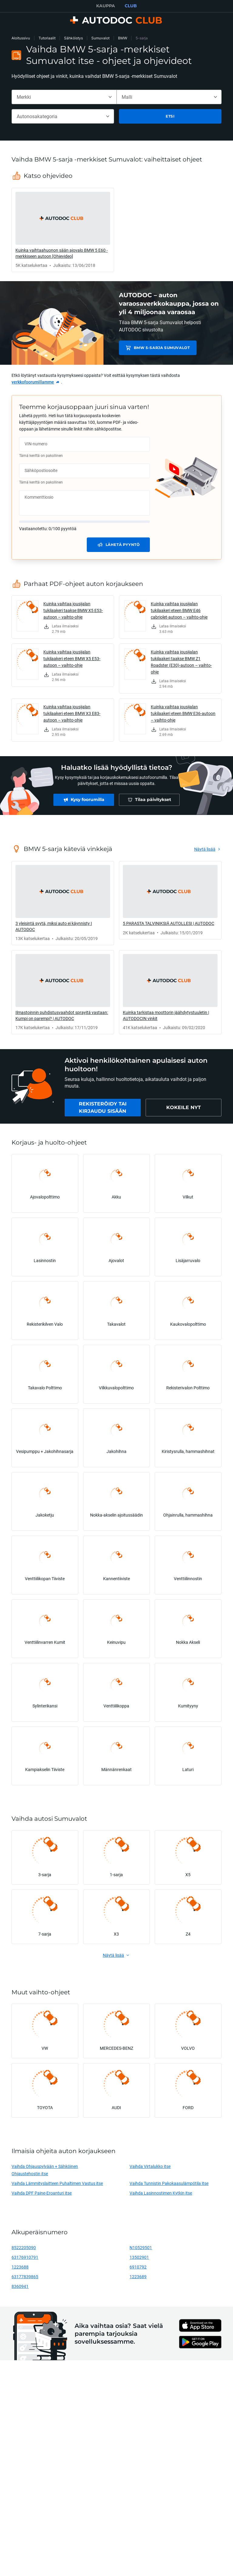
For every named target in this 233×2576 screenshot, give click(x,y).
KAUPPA (105, 5)
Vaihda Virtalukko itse (150, 2166)
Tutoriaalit (47, 38)
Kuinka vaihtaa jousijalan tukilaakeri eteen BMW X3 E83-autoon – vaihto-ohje (71, 713)
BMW (122, 38)
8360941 (20, 2286)
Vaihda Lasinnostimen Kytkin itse (161, 2193)
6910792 (138, 2267)
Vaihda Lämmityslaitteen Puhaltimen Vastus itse (57, 2183)
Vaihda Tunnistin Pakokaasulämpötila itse (169, 2183)
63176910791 (25, 2257)
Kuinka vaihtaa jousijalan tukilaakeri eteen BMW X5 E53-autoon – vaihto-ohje (71, 658)
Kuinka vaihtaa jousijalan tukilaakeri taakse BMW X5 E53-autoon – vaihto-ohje (73, 610)
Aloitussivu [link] (21, 38)
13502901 (139, 2257)
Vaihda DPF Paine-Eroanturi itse (42, 2193)
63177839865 (25, 2276)
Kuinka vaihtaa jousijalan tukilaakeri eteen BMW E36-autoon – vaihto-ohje (183, 713)
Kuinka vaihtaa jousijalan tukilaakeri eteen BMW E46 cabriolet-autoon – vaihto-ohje (179, 610)
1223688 (20, 2267)
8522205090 (24, 2247)
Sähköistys (73, 38)
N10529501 (141, 2247)
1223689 (138, 2276)
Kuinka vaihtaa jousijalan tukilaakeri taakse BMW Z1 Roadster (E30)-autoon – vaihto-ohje (181, 662)
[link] (63, 230)
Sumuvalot (100, 38)
